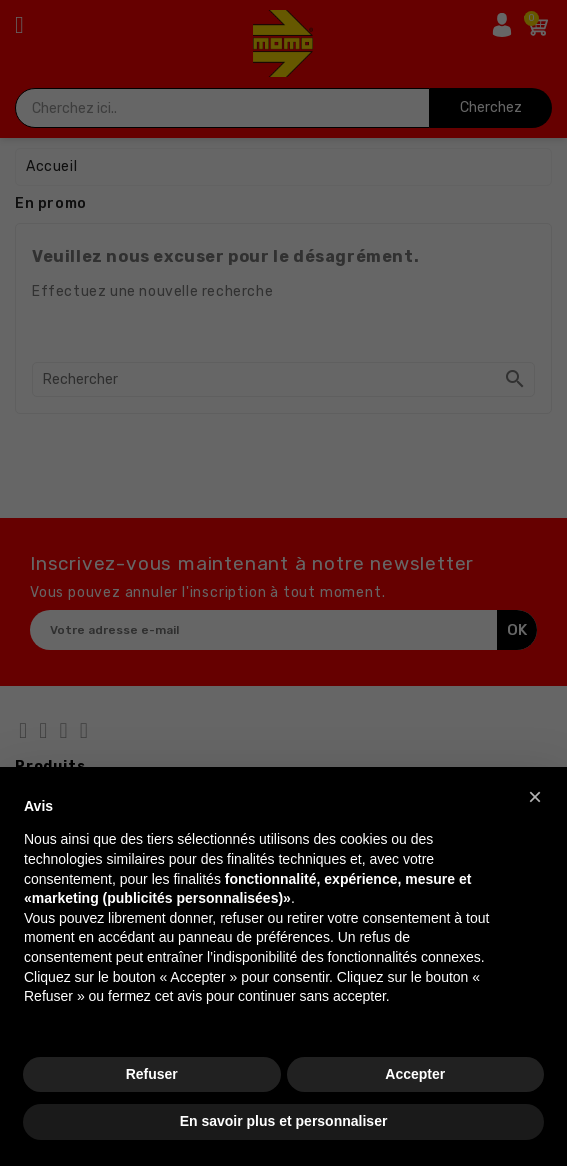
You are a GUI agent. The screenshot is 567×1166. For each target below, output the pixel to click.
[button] (535, 797)
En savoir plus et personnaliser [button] (284, 1121)
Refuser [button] (152, 1074)
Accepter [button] (415, 1074)
